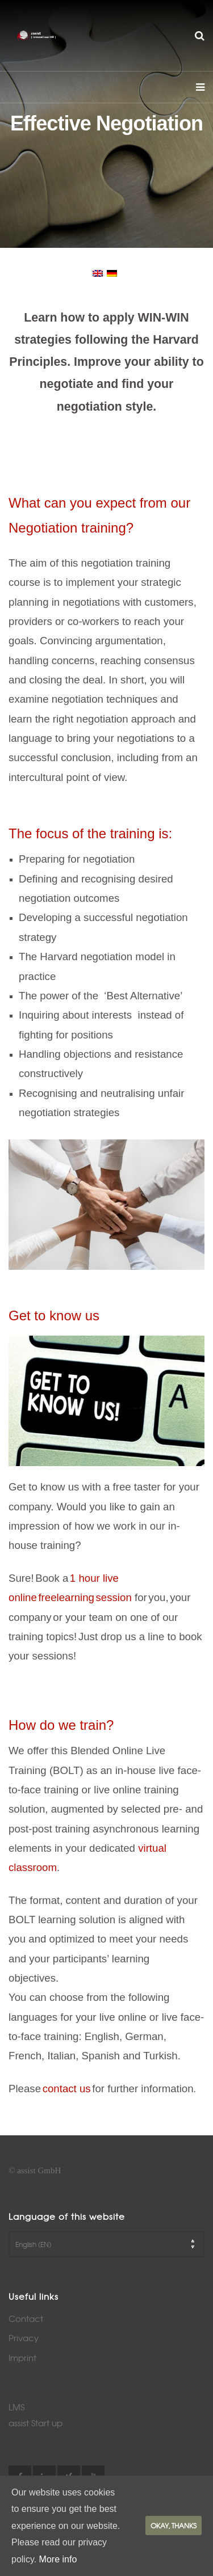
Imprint (22, 2357)
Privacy (24, 2338)
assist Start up (35, 2423)
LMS (16, 2407)
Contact (26, 2318)
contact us (67, 2088)
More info (58, 2559)
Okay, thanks (174, 2525)
